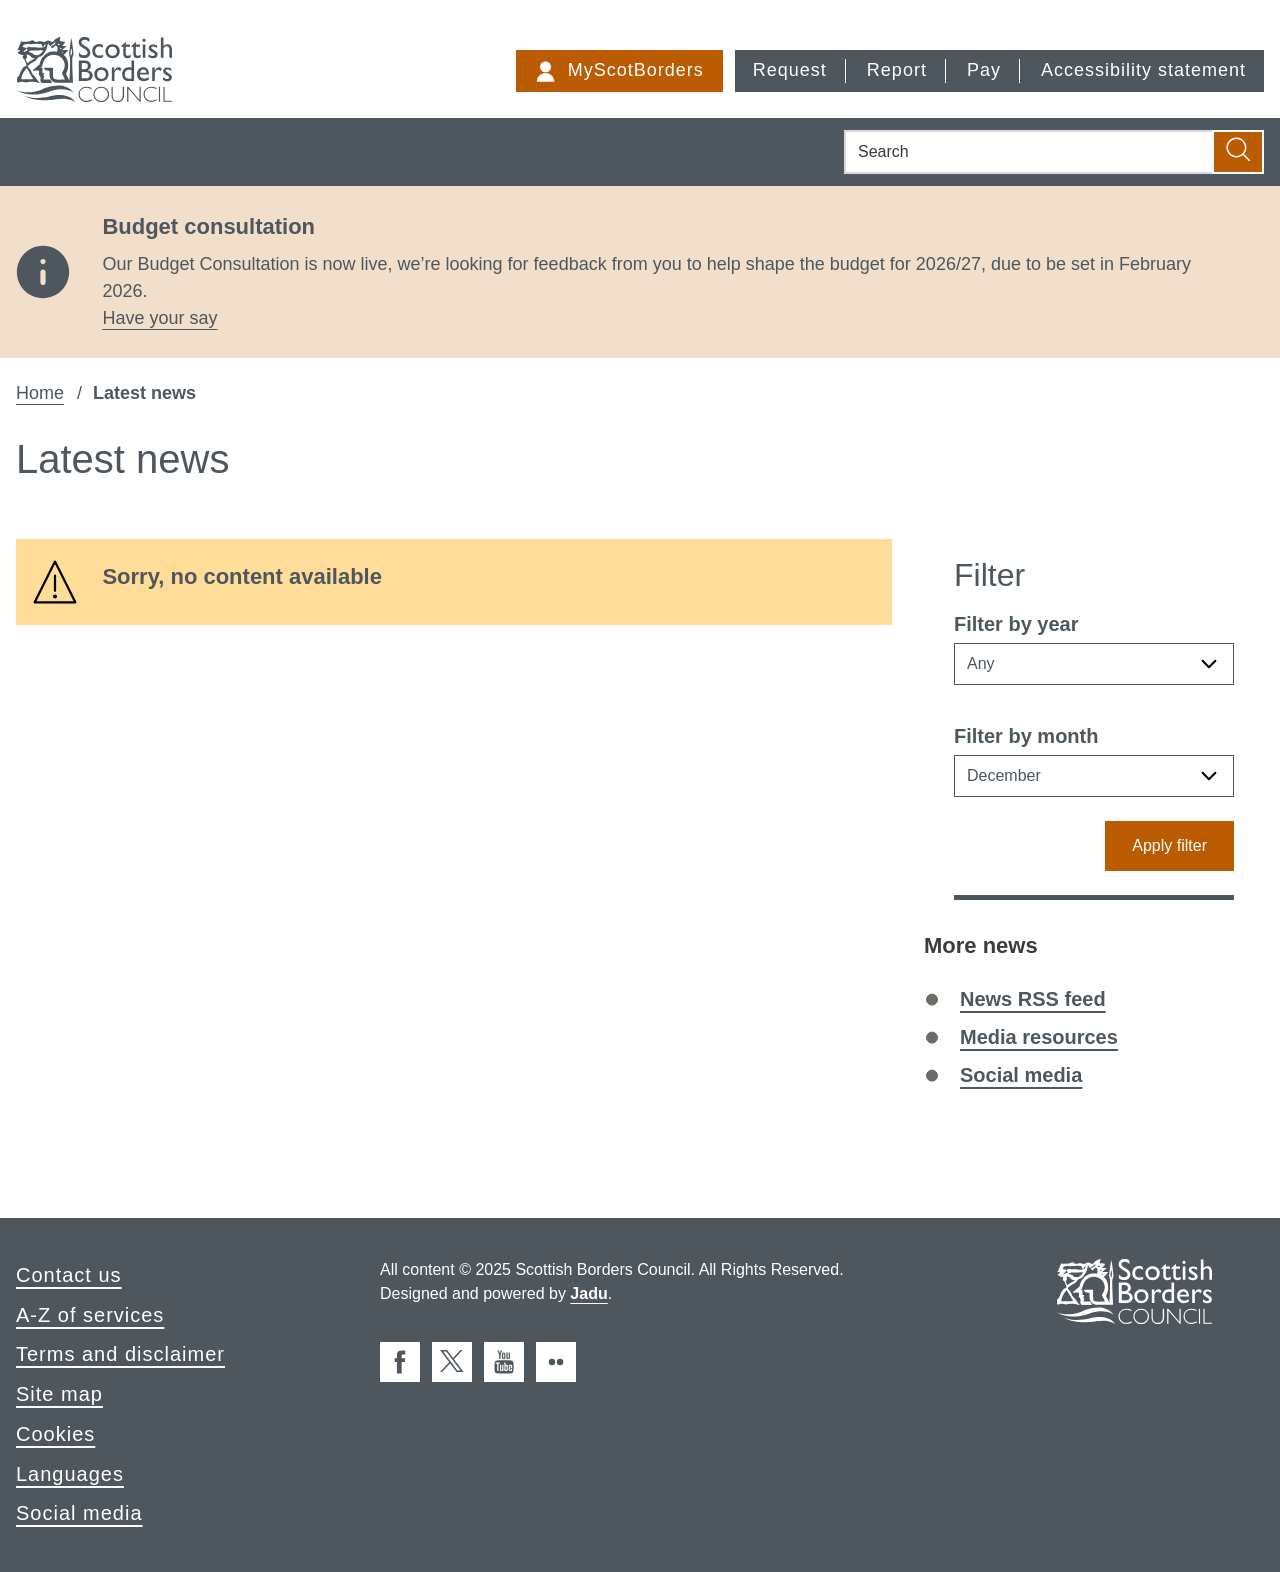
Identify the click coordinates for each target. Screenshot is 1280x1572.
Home (40, 393)
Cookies (55, 1434)
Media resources (1039, 1037)
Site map (59, 1394)
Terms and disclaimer (120, 1354)
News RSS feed (1033, 999)
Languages (70, 1474)
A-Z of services (90, 1315)
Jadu (588, 1293)
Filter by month (1026, 736)
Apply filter (1169, 845)
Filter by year (1016, 624)
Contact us (69, 1275)
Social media (1021, 1075)
